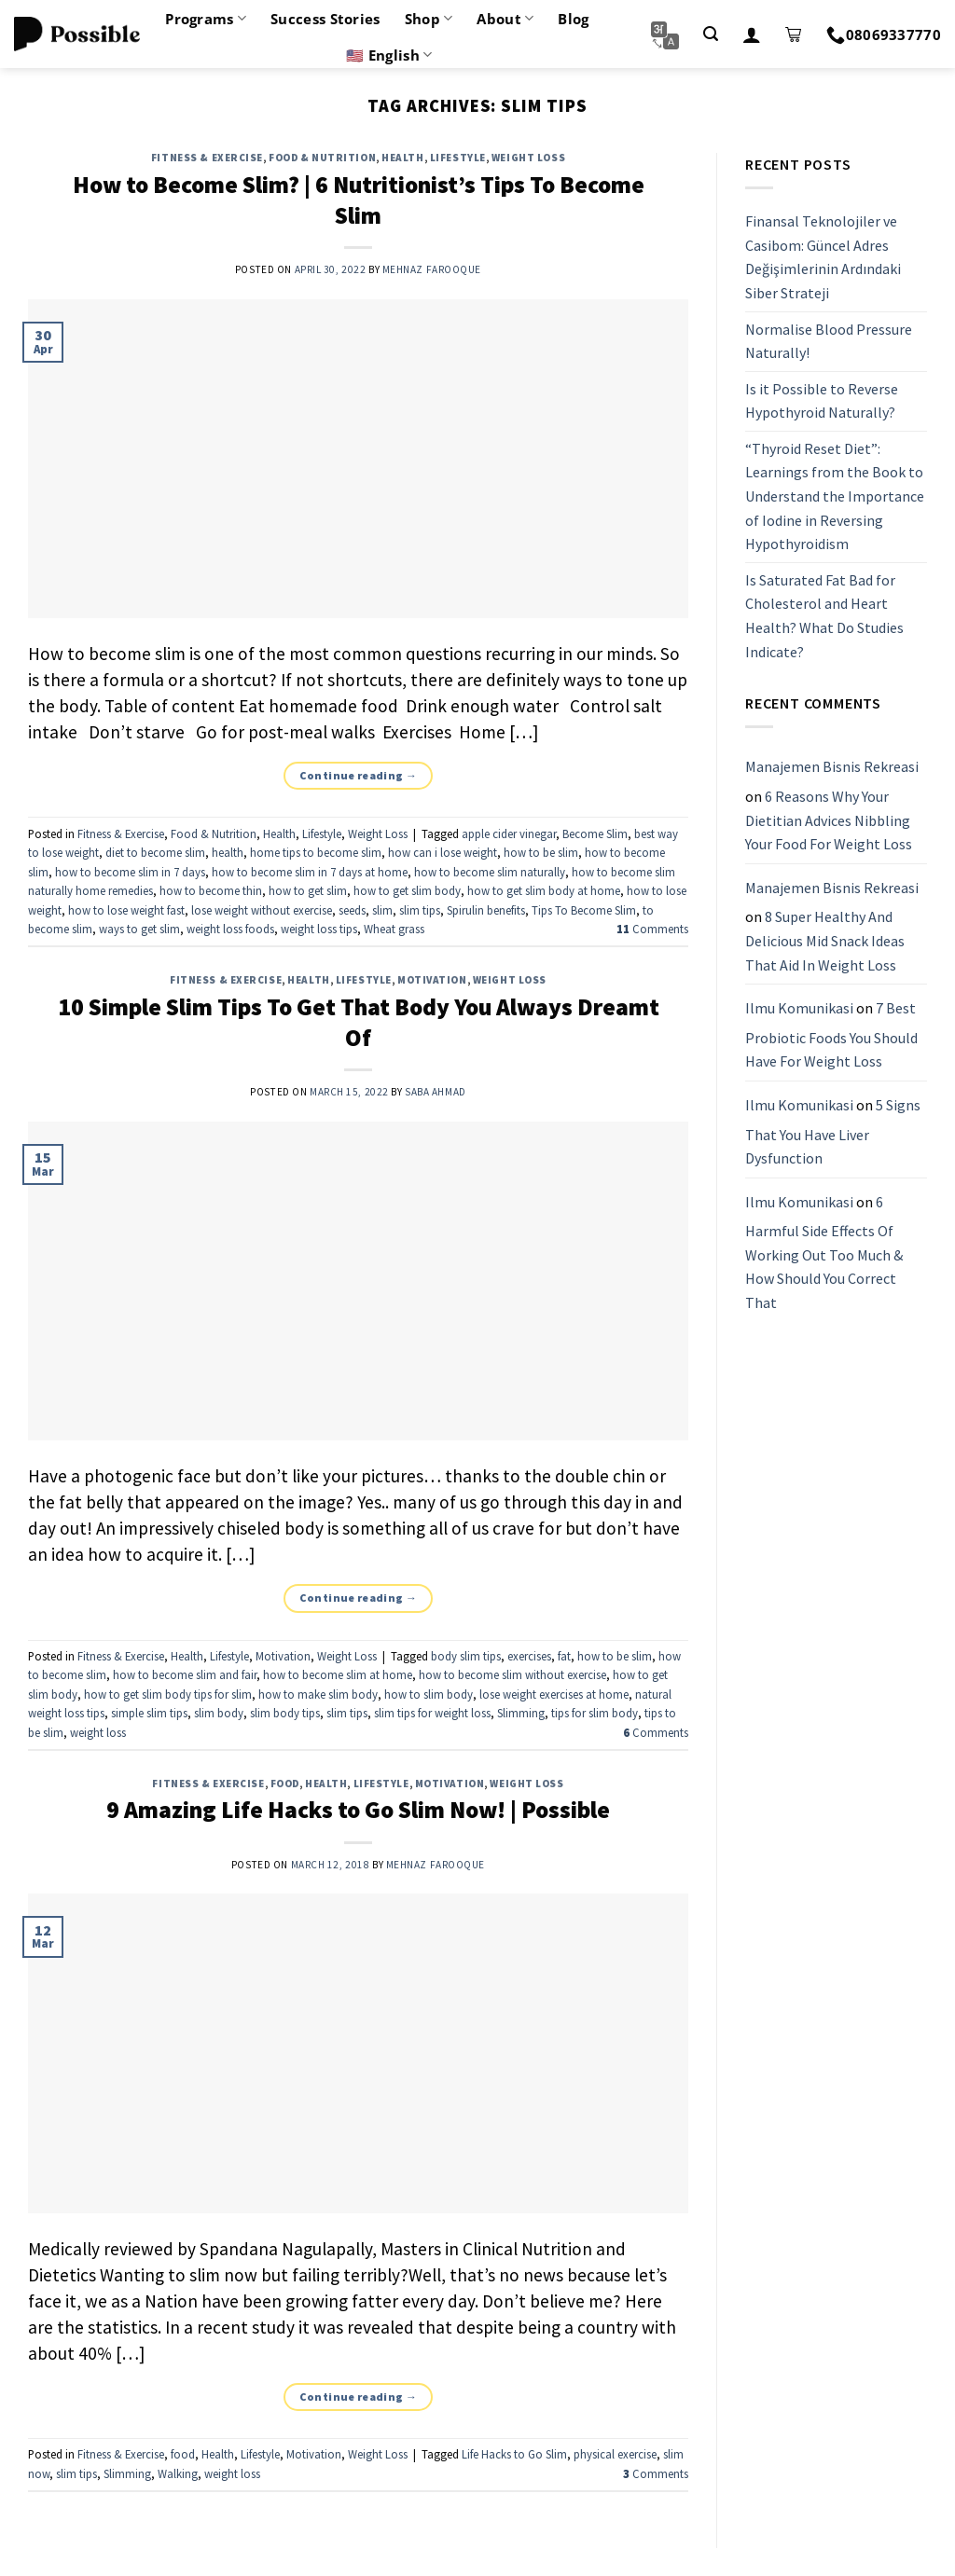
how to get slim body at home (543, 890)
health (227, 852)
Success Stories (325, 18)
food (284, 1783)
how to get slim (308, 890)
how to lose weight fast (126, 909)
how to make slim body (318, 1694)
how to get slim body (407, 890)
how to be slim (541, 852)
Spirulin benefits (486, 909)
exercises (529, 1655)
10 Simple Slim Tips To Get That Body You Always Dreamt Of (358, 1022)
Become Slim (595, 833)
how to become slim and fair (184, 1674)
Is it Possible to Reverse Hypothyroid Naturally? (821, 400)
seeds (352, 909)
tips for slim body (594, 1712)
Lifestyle (458, 157)
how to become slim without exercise (512, 1674)
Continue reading (358, 775)
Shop (429, 18)
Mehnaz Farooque (431, 269)
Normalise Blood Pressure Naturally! (828, 341)
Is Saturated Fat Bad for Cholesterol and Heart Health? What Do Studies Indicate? (824, 616)
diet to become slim (155, 852)
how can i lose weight (442, 852)
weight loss (98, 1732)
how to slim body (428, 1694)
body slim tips (466, 1655)
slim (382, 909)
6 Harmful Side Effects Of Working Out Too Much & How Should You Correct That (824, 1252)
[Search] (710, 34)
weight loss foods (230, 928)
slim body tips (285, 1712)
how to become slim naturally (489, 871)
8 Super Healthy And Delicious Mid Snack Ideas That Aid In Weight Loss (825, 941)
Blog (573, 18)
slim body (218, 1712)
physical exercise (615, 2453)
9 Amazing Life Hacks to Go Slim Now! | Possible (358, 1810)
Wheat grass (394, 928)
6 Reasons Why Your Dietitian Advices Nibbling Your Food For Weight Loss (828, 820)
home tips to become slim (315, 852)
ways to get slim (139, 928)
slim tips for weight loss (432, 1712)
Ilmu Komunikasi (799, 1008)
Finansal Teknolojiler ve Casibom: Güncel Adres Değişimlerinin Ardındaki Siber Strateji (823, 257)
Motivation (432, 979)
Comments (652, 928)
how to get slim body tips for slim (168, 1694)
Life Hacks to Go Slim (514, 2453)
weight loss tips (319, 928)
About (505, 18)
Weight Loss (528, 157)
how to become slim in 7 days (130, 871)
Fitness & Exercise (207, 157)
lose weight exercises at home (554, 1694)
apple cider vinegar (509, 833)
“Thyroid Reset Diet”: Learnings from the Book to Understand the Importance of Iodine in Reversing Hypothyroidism (834, 496)
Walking (178, 2473)
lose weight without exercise (261, 909)
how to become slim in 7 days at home (310, 871)
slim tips (419, 909)
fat (564, 1655)
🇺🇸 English (389, 55)
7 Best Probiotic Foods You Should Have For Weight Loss (831, 1034)
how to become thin (210, 890)
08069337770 (883, 34)
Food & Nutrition (322, 157)
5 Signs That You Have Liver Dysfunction (832, 1131)
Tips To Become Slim (584, 909)
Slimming (521, 1712)
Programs (205, 18)
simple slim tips (149, 1712)
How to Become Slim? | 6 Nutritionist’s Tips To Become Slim (358, 200)
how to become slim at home (337, 1674)
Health (402, 157)
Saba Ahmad (435, 1091)
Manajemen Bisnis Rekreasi (832, 767)
